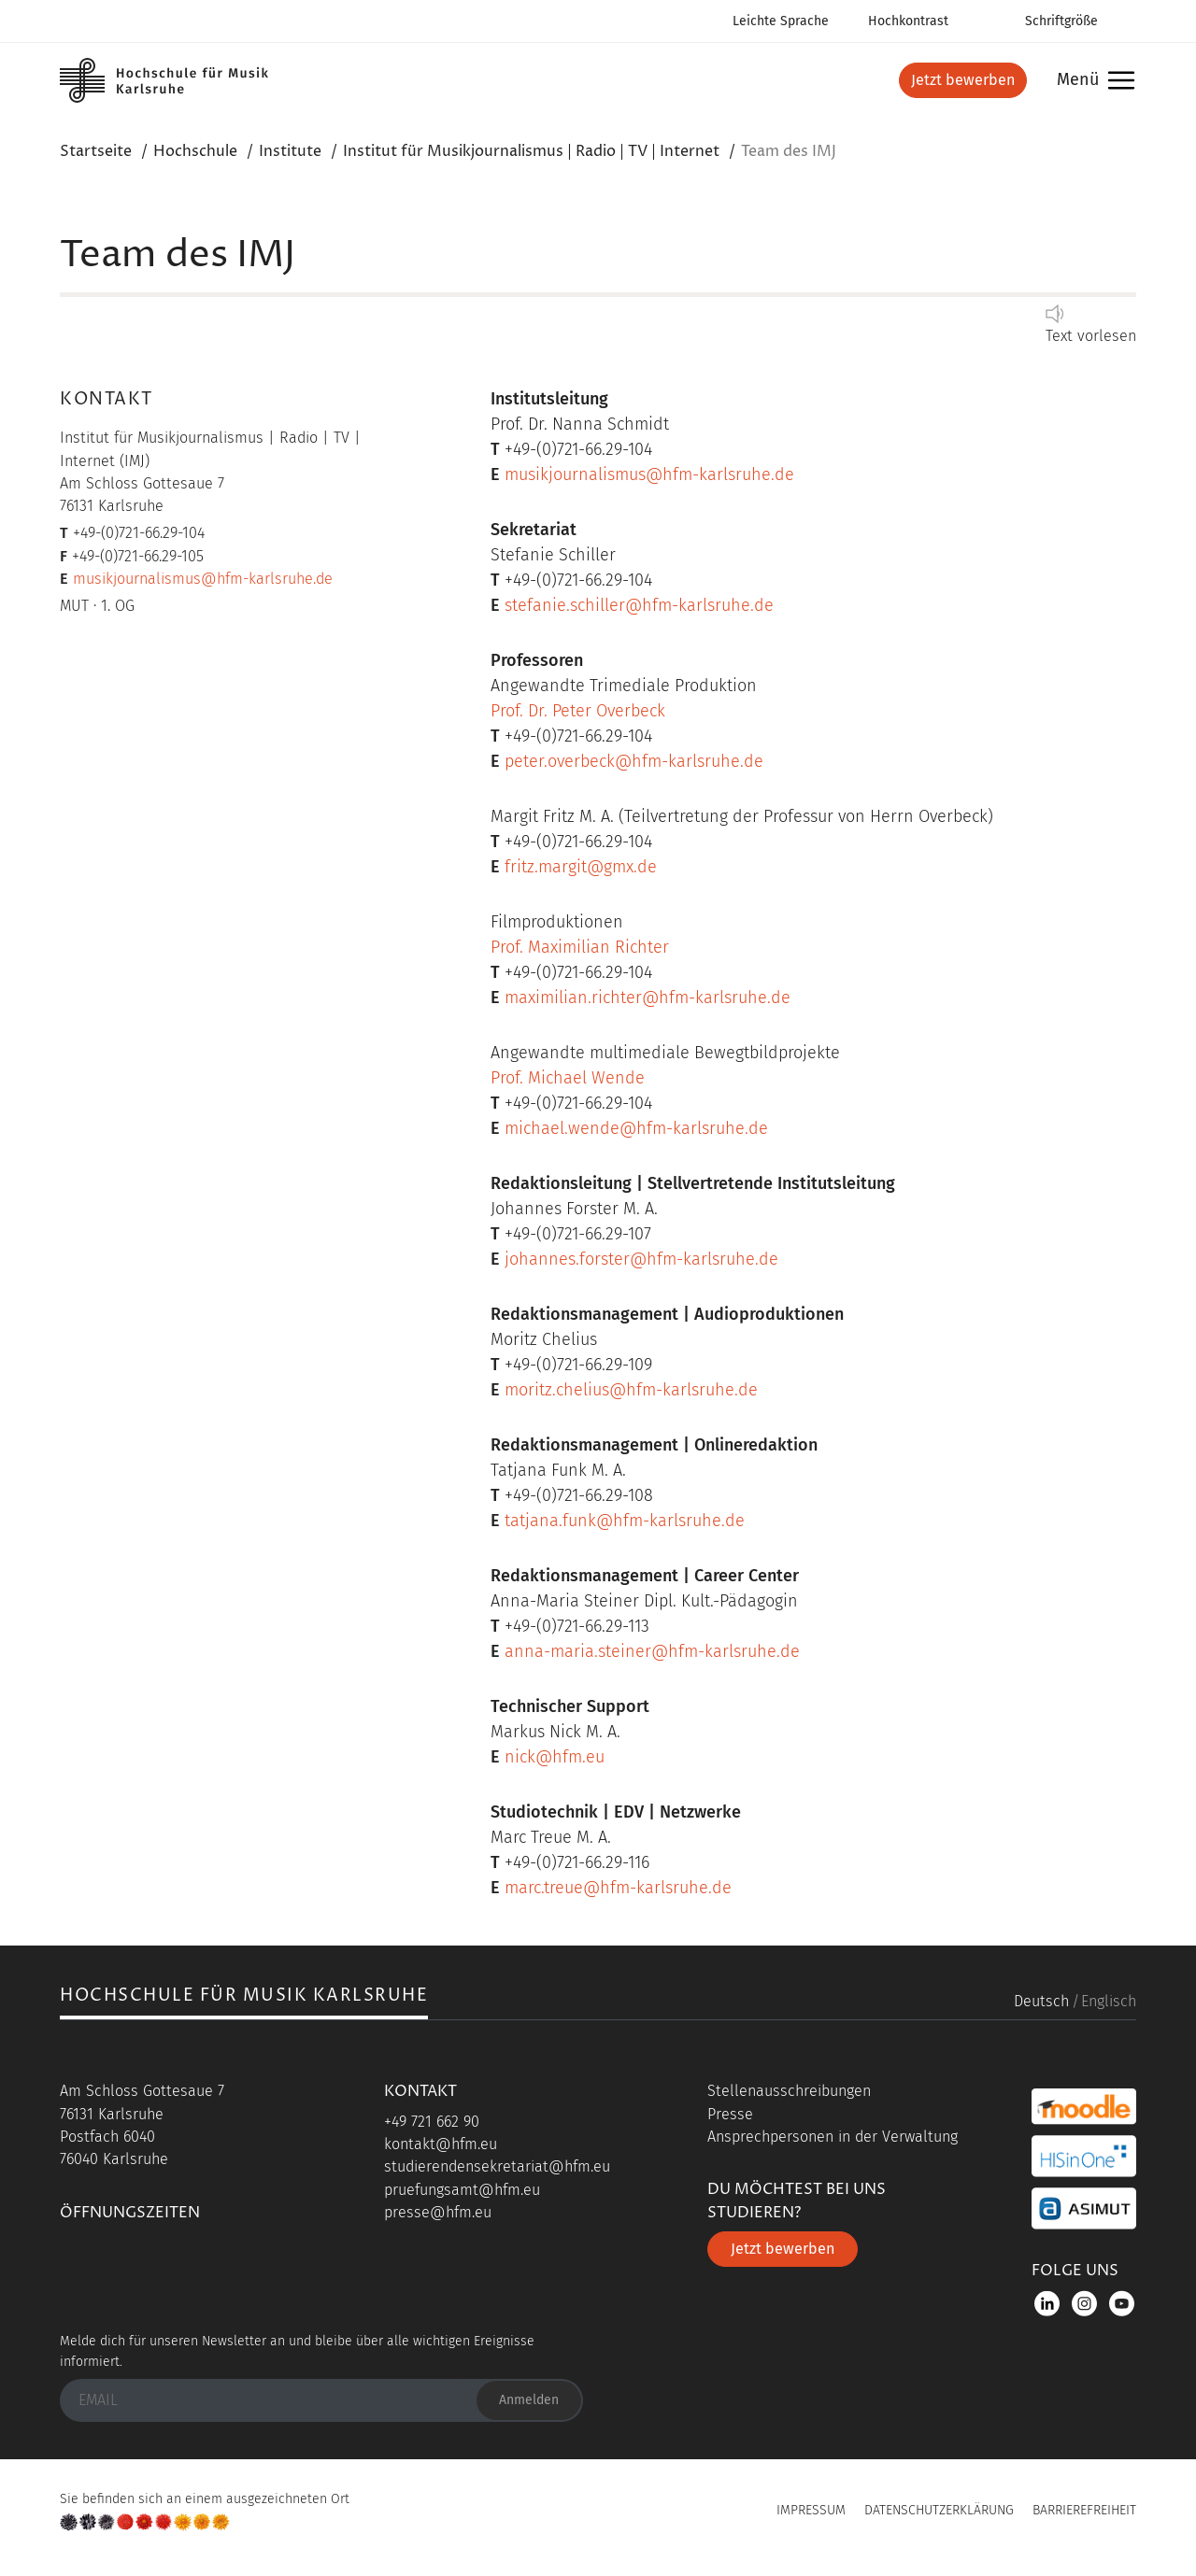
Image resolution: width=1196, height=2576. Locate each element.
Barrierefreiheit (1084, 2510)
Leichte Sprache (781, 21)
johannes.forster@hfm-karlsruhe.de (641, 1259)
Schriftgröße (1061, 21)
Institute (290, 151)
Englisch (1108, 2001)
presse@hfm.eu (437, 2212)
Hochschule (195, 151)
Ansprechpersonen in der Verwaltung (832, 2136)
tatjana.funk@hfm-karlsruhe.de (625, 1520)
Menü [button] (1091, 80)
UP (598, 2516)
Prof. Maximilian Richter (580, 947)
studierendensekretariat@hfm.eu (497, 2166)
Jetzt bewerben (963, 80)
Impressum (811, 2510)
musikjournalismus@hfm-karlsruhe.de (203, 578)
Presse (730, 2114)
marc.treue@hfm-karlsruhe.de (618, 1887)
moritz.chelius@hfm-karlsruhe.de (631, 1390)
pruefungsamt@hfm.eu (462, 2190)
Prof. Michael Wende (568, 1078)
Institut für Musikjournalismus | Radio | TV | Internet (531, 151)
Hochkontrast (908, 21)
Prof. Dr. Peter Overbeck (578, 711)
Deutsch (1041, 2001)
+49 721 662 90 (431, 2121)
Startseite (96, 151)
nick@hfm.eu (555, 1757)
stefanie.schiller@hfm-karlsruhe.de (639, 605)
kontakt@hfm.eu (440, 2144)
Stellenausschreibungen (789, 2091)
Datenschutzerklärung (939, 2510)
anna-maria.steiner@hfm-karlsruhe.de (652, 1651)
